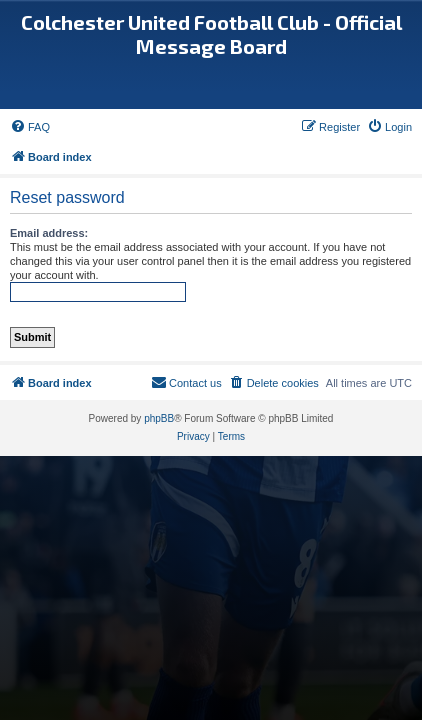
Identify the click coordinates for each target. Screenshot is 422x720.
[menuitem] (30, 127)
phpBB (159, 418)
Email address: (49, 233)
